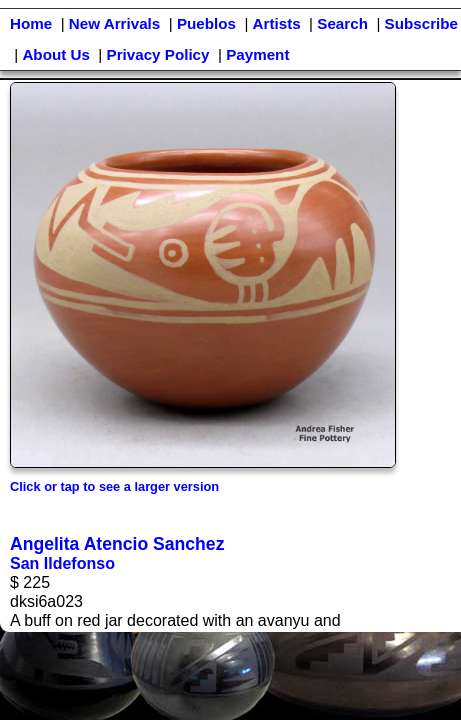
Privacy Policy (158, 54)
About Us (56, 54)
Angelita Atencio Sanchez (117, 544)
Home (31, 23)
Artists (277, 23)
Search (342, 23)
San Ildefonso (62, 563)
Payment (257, 54)
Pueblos (206, 23)
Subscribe (421, 23)
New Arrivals (114, 23)
